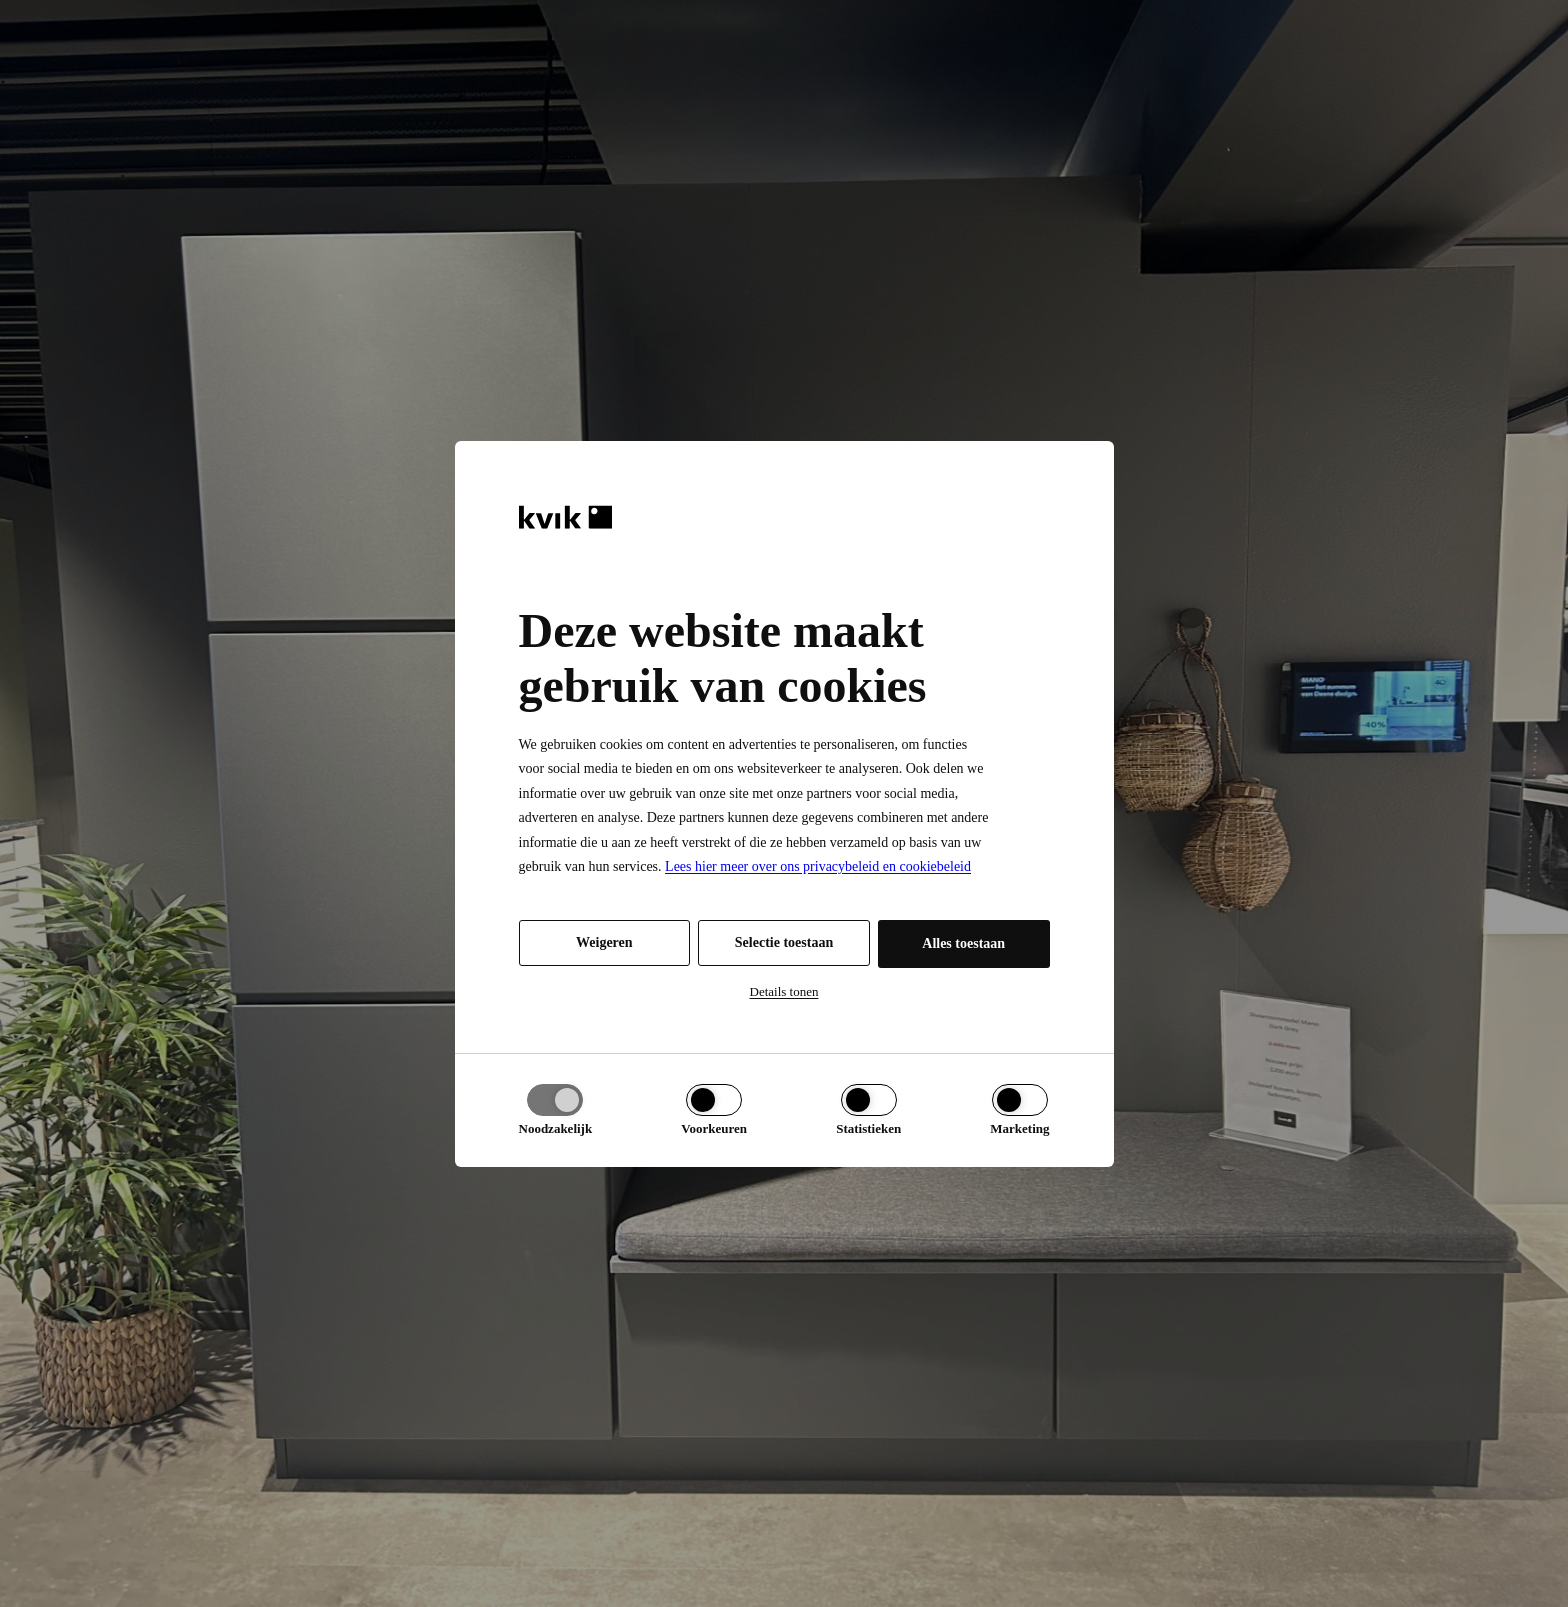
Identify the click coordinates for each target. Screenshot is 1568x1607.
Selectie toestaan (784, 942)
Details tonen (784, 991)
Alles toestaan (963, 943)
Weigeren (604, 942)
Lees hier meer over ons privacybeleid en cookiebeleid (818, 866)
